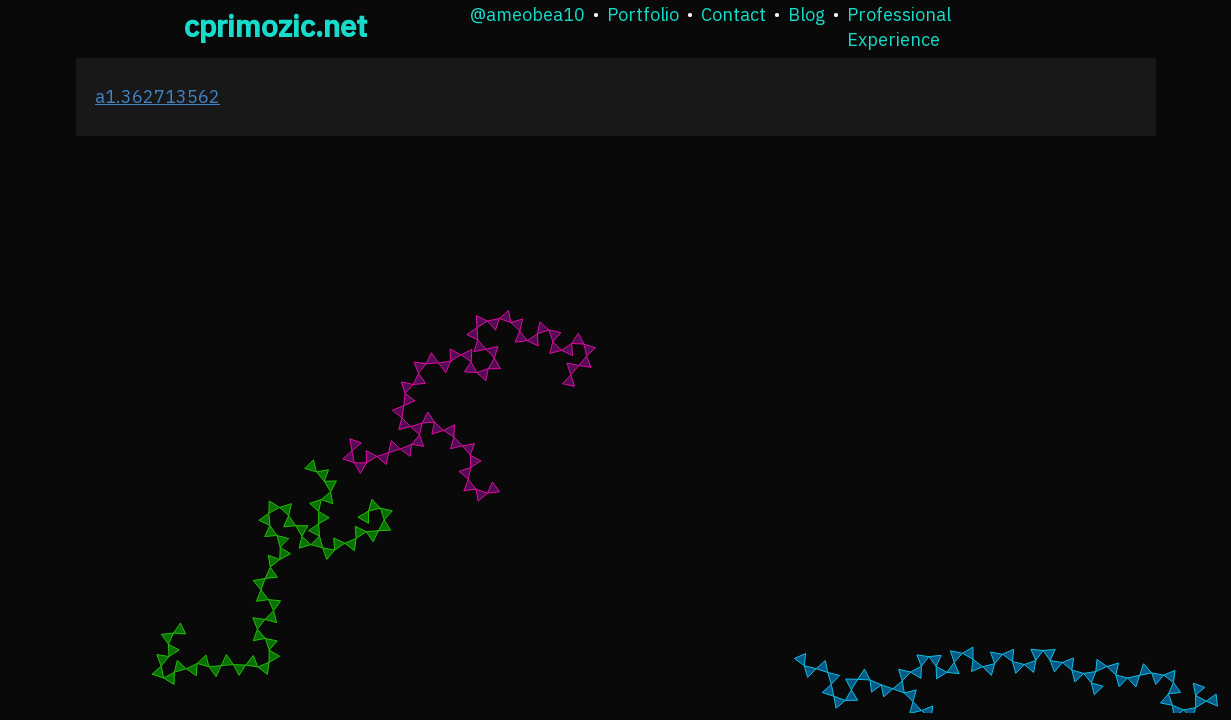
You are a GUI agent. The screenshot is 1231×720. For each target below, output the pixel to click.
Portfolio (643, 14)
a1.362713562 (157, 96)
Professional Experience (899, 27)
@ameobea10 (527, 14)
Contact (733, 14)
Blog (806, 14)
